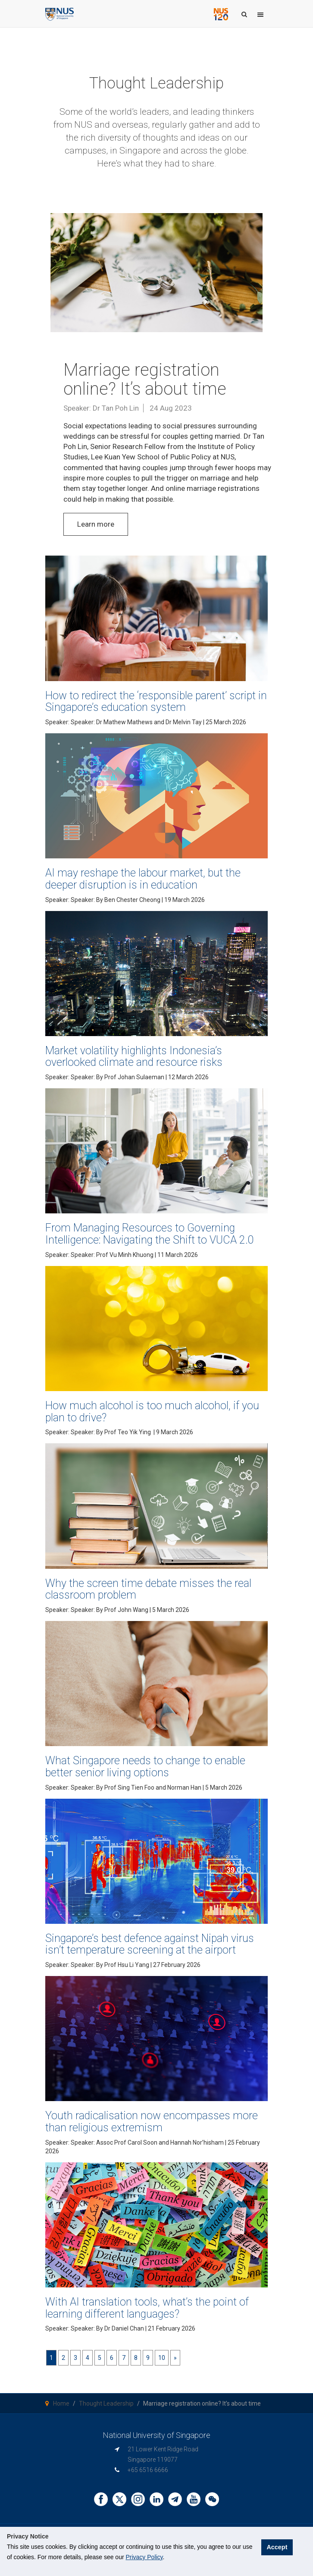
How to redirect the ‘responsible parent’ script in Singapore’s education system (156, 701)
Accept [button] (282, 2551)
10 (161, 2357)
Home (61, 2403)
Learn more (95, 524)
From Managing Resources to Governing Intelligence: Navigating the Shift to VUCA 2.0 (149, 1234)
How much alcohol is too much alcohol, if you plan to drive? (152, 1411)
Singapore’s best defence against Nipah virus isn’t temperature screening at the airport (149, 1944)
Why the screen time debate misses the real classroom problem (148, 1589)
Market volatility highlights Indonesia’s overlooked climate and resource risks (133, 1056)
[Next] (175, 2357)
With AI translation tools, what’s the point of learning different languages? (147, 2308)
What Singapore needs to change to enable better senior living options (145, 1766)
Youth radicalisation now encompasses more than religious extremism (151, 2121)
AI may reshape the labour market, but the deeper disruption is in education (143, 879)
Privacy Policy (144, 2557)
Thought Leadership (106, 2403)
